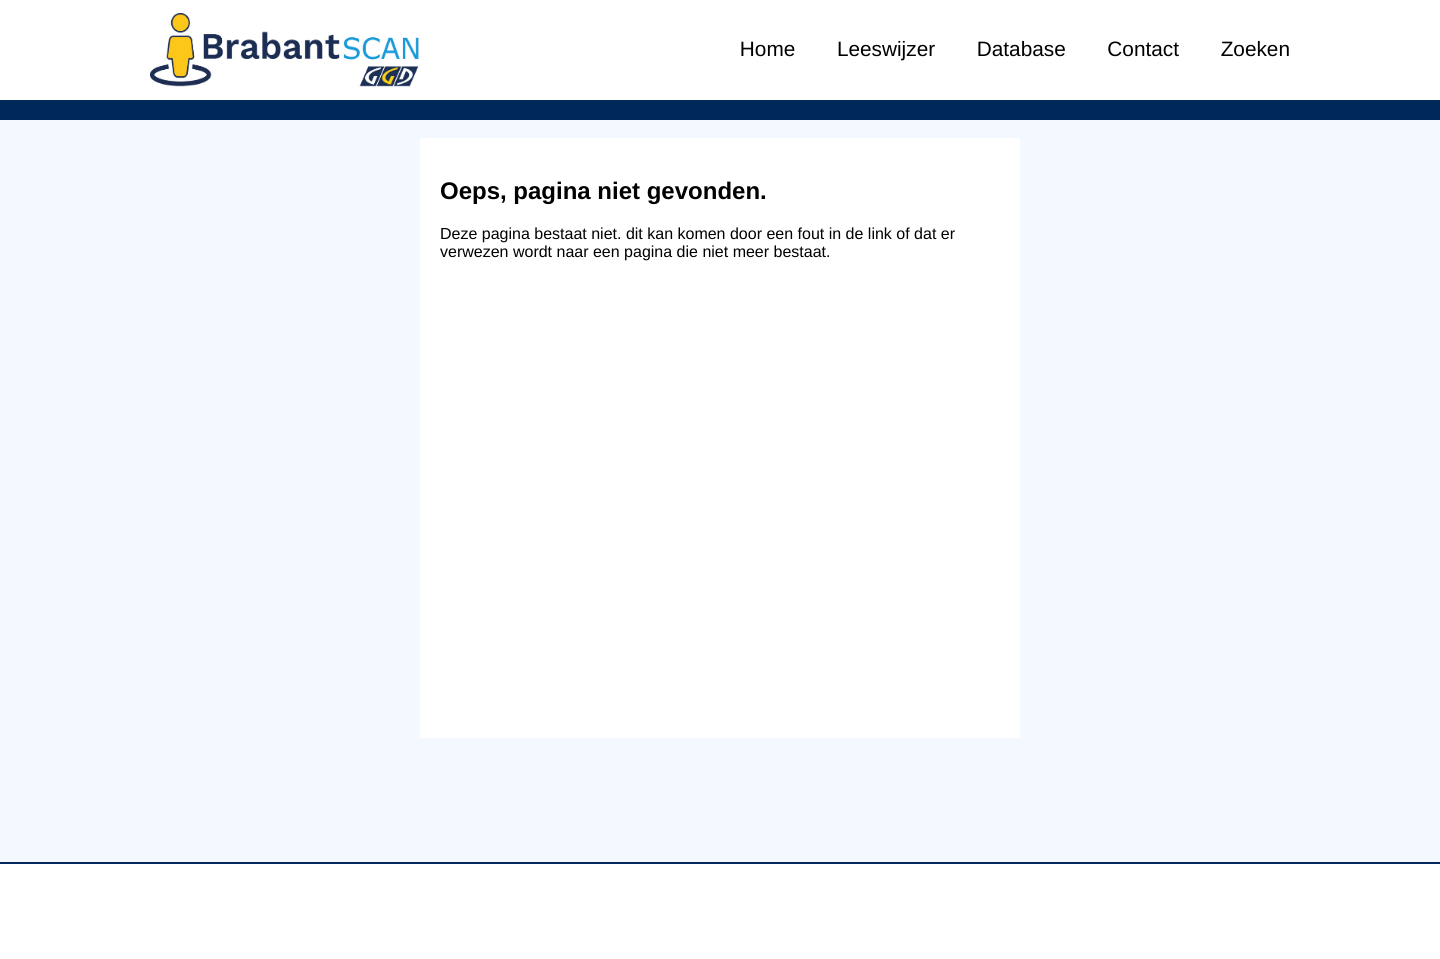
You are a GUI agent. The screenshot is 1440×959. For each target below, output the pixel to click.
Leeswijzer (886, 49)
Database (1021, 49)
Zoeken (1255, 49)
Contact (1143, 49)
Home (767, 49)
